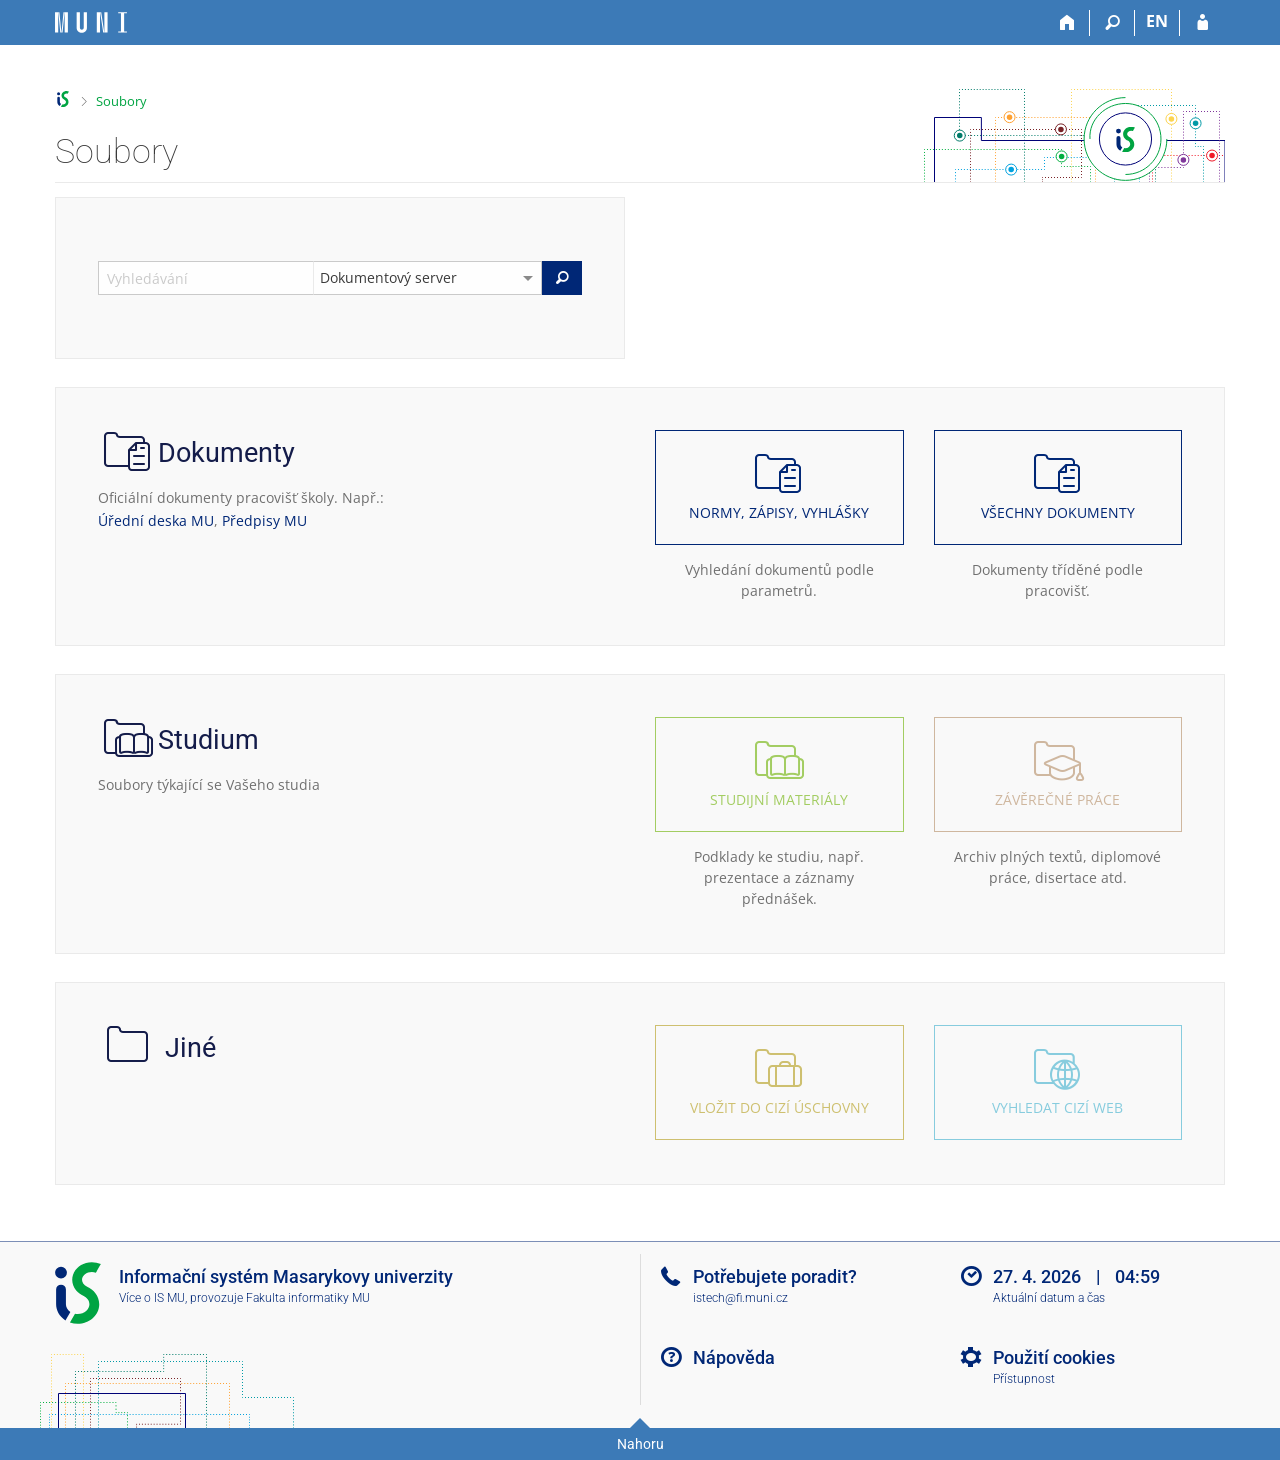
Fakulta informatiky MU (308, 1298)
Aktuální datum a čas (1049, 1298)
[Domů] (1067, 23)
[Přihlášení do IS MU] (1202, 23)
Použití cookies (1054, 1357)
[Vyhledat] (562, 278)
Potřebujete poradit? (775, 1276)
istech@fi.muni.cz (740, 1298)
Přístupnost (1024, 1379)
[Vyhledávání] (1112, 23)
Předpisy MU (264, 520)
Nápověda (734, 1357)
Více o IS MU (152, 1298)
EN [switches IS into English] (1157, 21)
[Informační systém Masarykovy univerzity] (91, 22)
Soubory (121, 101)
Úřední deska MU (156, 520)
